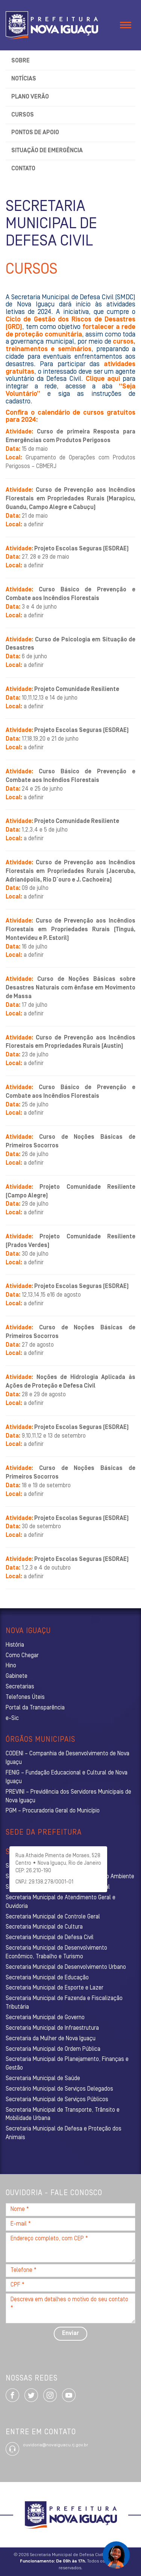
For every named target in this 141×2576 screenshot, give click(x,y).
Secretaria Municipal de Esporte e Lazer (54, 1988)
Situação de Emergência (47, 151)
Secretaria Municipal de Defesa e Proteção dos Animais (63, 2133)
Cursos (22, 115)
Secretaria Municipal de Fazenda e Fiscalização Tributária (64, 2003)
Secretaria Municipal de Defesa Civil (50, 1938)
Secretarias (20, 1687)
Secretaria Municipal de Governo (45, 2018)
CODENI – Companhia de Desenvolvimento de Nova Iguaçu (67, 1758)
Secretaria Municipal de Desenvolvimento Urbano (66, 1967)
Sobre (20, 61)
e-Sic (12, 1718)
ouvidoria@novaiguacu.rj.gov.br (55, 2445)
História (15, 1645)
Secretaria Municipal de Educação (47, 1978)
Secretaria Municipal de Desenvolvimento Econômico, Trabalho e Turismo (56, 1952)
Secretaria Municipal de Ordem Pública (53, 2049)
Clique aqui (103, 379)
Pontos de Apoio (35, 133)
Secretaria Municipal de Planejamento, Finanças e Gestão (67, 2063)
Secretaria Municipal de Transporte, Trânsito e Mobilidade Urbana (63, 2114)
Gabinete (16, 1676)
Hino (11, 1666)
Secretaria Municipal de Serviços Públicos (57, 2100)
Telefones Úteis (25, 1697)
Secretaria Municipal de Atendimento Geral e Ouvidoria (60, 1902)
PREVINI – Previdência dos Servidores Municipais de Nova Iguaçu (68, 1796)
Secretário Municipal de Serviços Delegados (59, 2089)
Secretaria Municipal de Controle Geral (53, 1917)
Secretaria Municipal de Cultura (44, 1927)
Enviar (70, 2334)
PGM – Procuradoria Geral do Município (53, 1811)
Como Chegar (22, 1656)
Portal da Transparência (35, 1708)
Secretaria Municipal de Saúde (43, 2079)
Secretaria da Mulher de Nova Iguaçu (51, 2039)
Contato (23, 169)
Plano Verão (30, 97)
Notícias (23, 79)
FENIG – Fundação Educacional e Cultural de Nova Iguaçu (66, 1777)
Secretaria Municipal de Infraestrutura (52, 2028)
